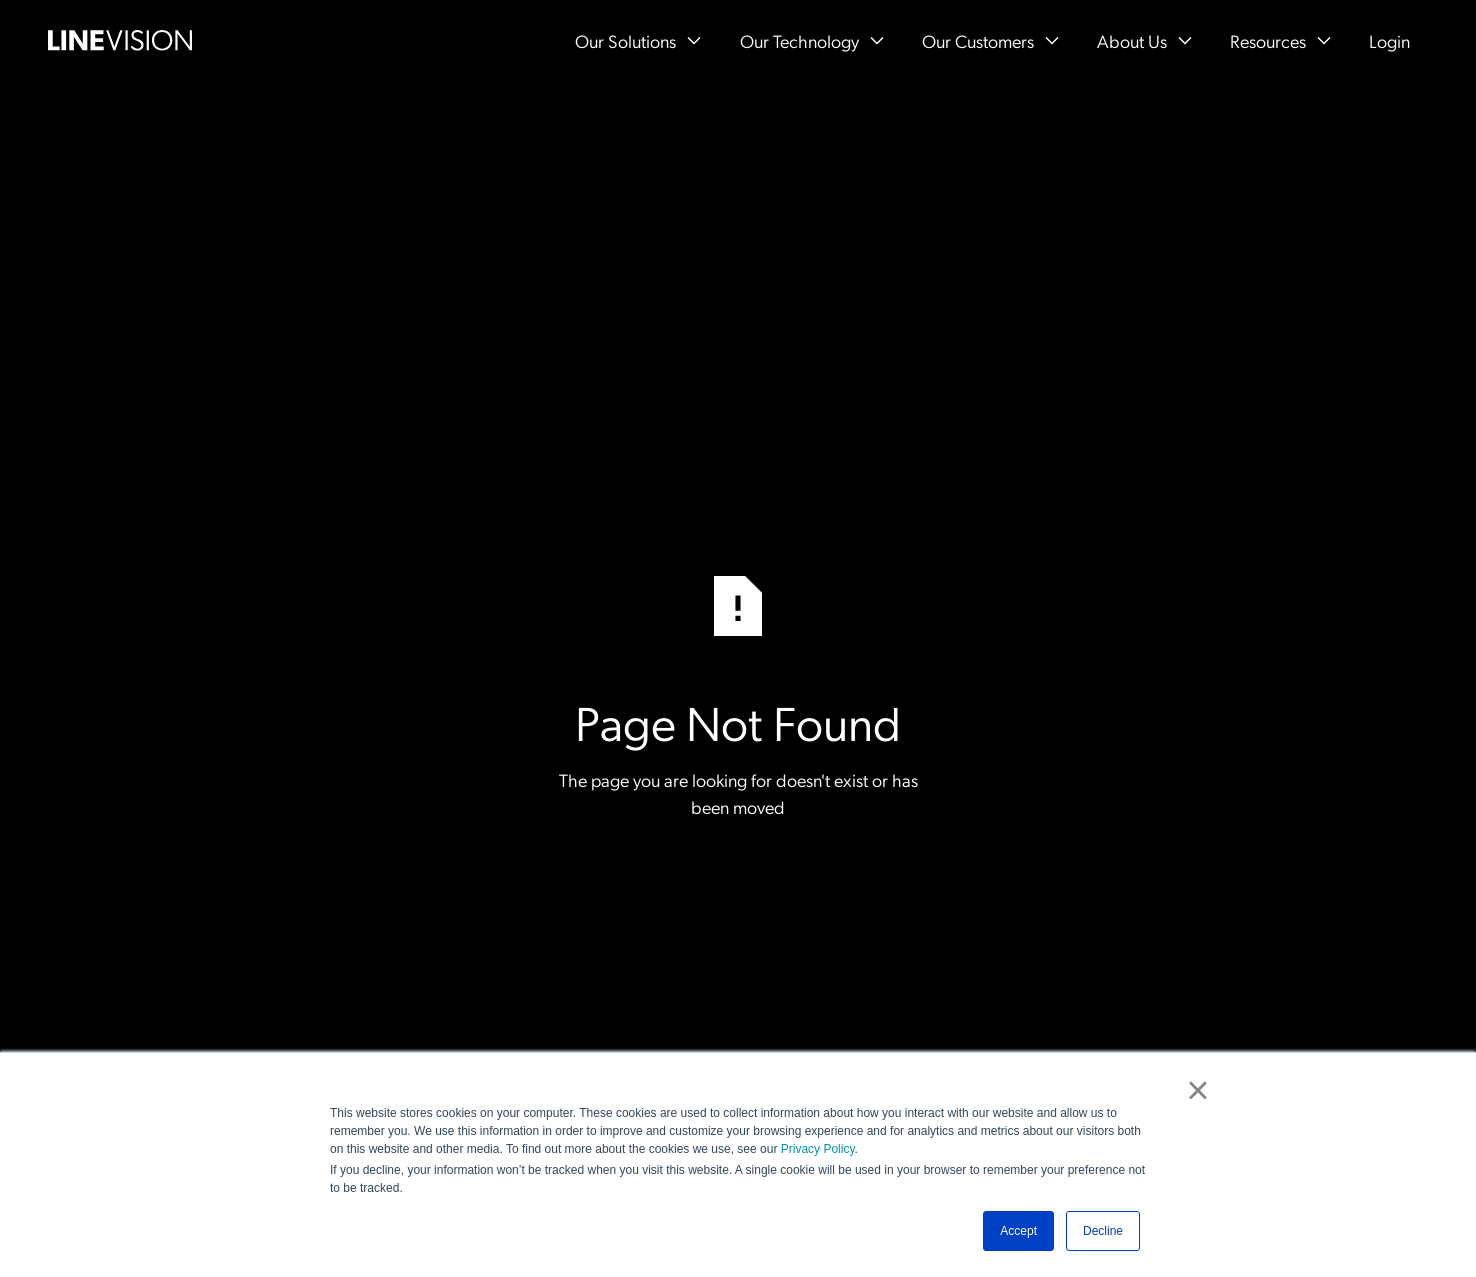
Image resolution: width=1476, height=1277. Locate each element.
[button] (638, 40)
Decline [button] (1103, 1231)
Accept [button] (1018, 1231)
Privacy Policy (818, 1149)
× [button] (1197, 1090)
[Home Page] (120, 40)
